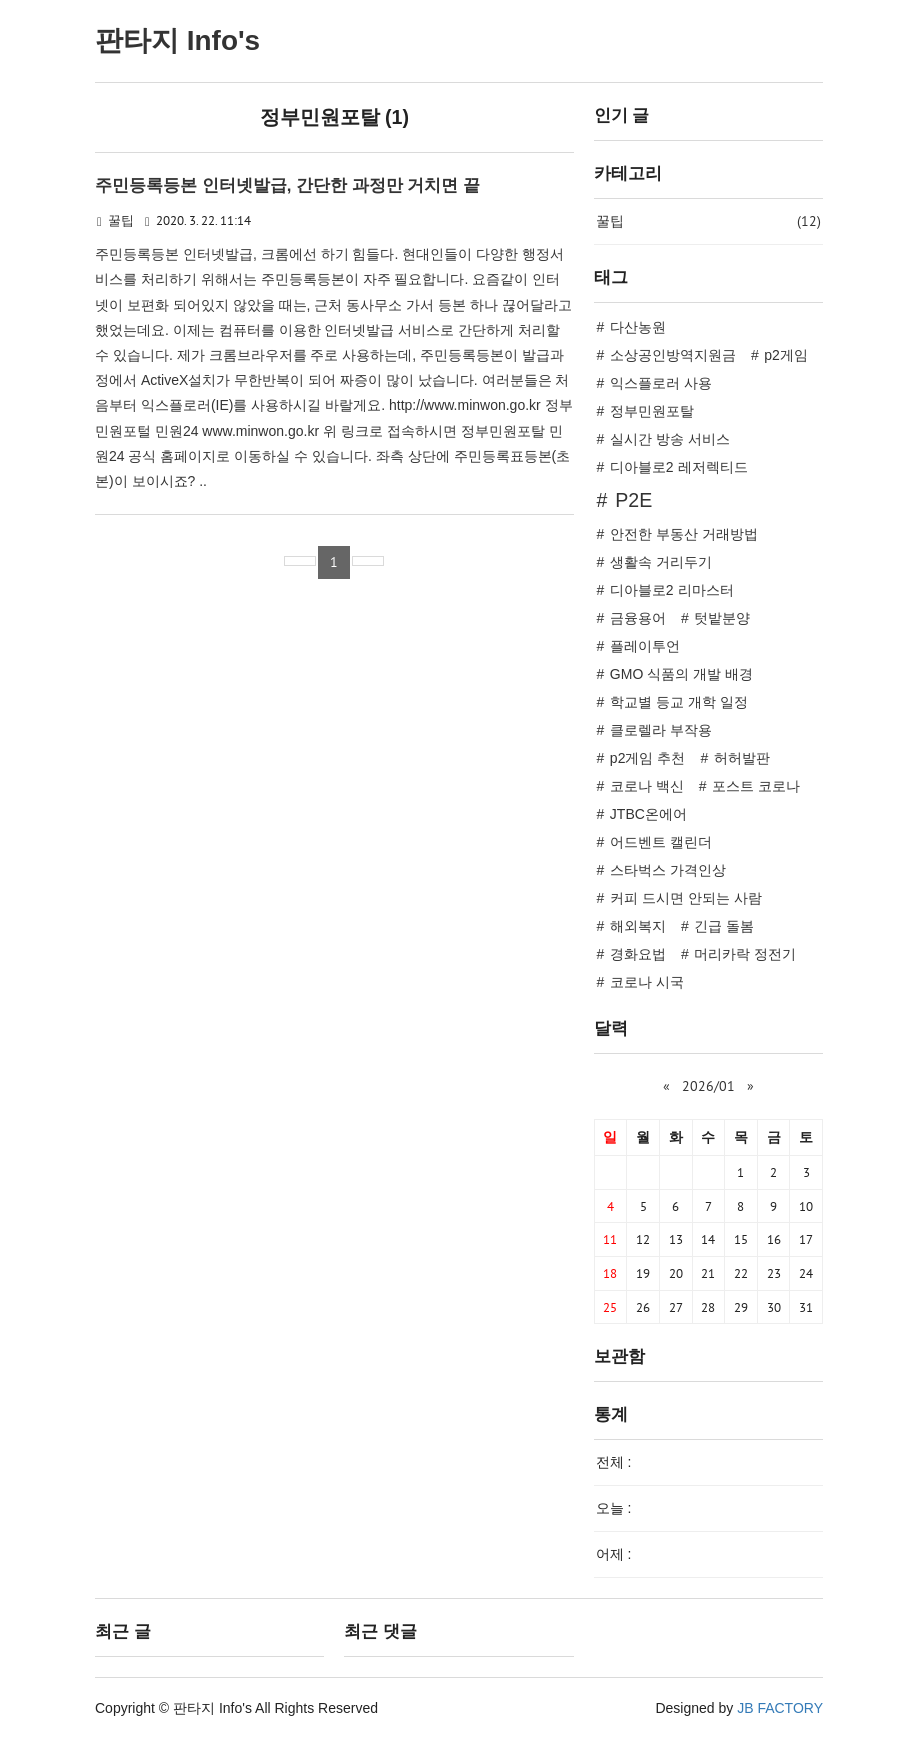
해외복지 (638, 926)
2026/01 (708, 1086)
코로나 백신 (647, 786)
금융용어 (638, 618)
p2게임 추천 (647, 758)
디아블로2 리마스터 (672, 590)
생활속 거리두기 (661, 562)
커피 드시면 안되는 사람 (686, 898)
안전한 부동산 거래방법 (684, 534)
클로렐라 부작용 (661, 730)
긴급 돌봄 (724, 926)
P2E (633, 500)
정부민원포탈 (652, 411)
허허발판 (742, 758)
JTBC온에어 (648, 814)
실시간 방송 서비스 (670, 439)
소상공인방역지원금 (673, 355)
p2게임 (786, 355)
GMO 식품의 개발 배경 (681, 674)
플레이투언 (645, 646)
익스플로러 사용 (661, 383)
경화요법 (638, 954)
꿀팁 (121, 221)
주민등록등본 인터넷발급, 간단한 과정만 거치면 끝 (287, 185)
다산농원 (638, 327)
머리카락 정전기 (745, 954)
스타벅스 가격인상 (668, 870)
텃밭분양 (722, 618)
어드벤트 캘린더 (661, 842)
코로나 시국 (647, 982)
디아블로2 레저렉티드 (679, 467)
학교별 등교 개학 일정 (679, 702)
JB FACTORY (780, 1708)
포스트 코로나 (756, 786)
